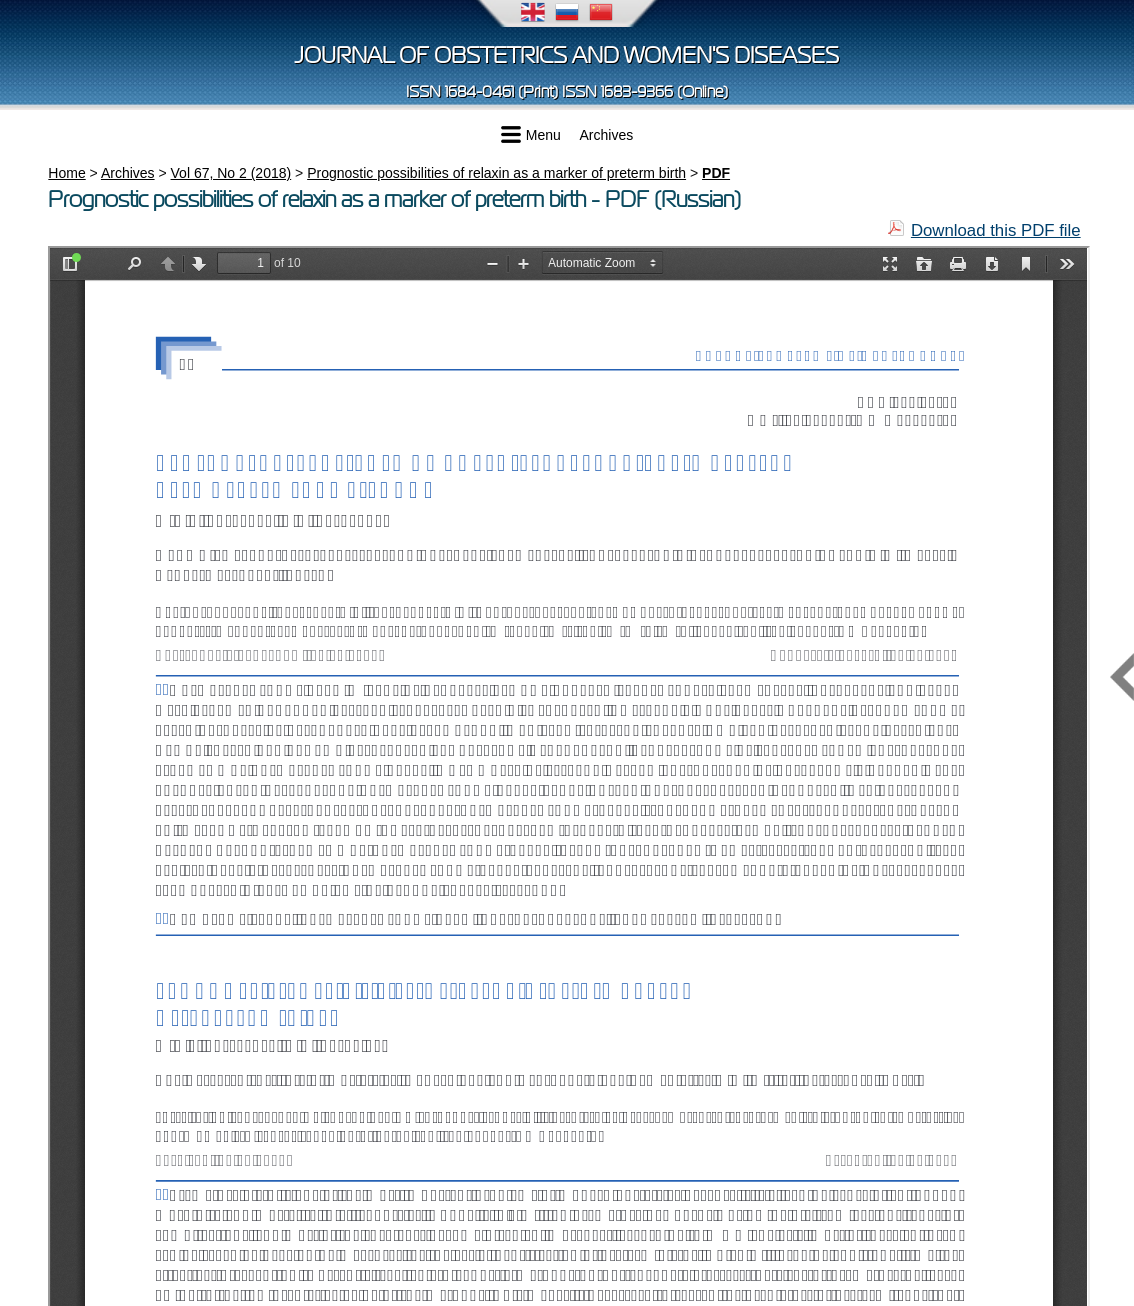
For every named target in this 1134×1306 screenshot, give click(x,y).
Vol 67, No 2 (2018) (231, 173)
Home (66, 173)
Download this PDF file (996, 230)
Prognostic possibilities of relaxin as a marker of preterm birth (496, 173)
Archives (607, 135)
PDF (716, 173)
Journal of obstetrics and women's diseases (567, 55)
